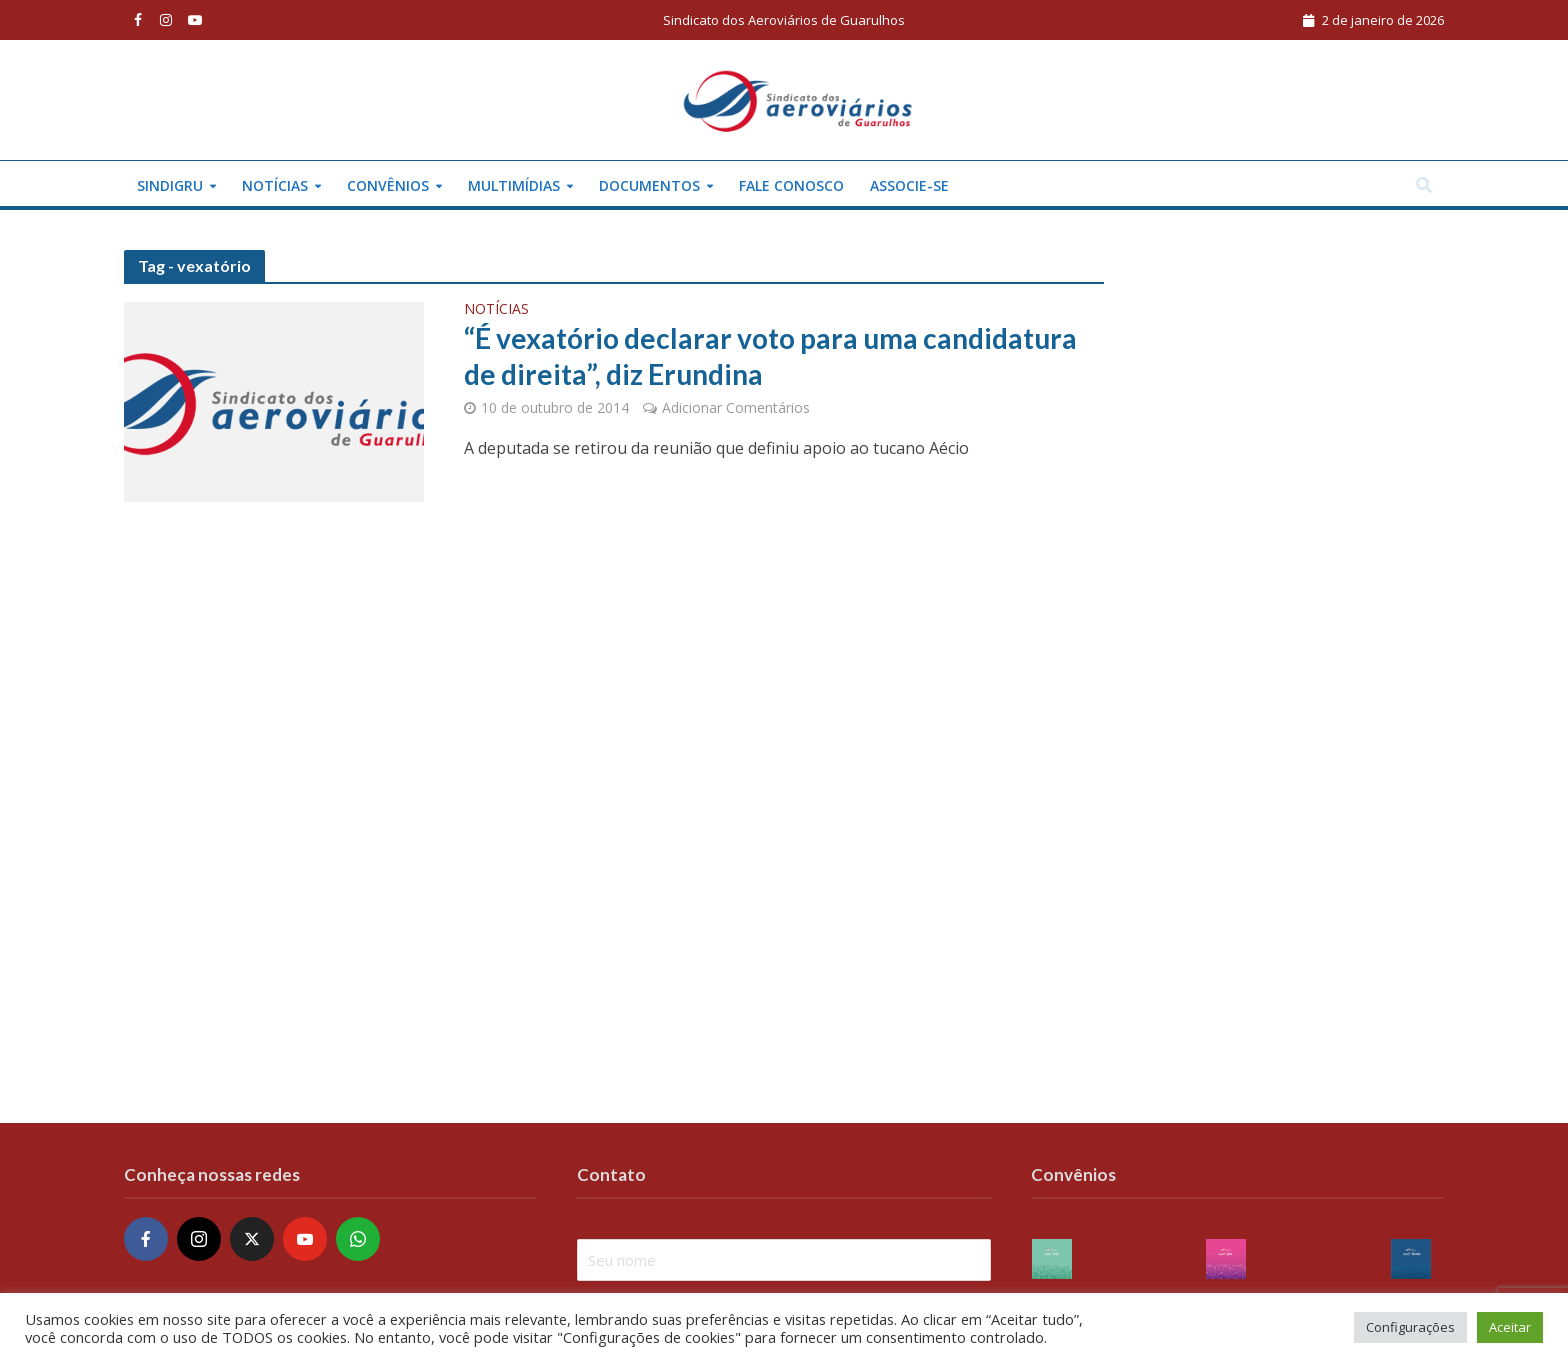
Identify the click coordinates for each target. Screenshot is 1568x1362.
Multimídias (514, 185)
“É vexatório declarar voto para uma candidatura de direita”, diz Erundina (770, 356)
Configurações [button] (1410, 1327)
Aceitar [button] (1510, 1327)
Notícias (275, 185)
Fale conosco (791, 185)
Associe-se (909, 185)
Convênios (388, 185)
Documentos (649, 185)
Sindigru (170, 185)
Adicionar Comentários (736, 407)
